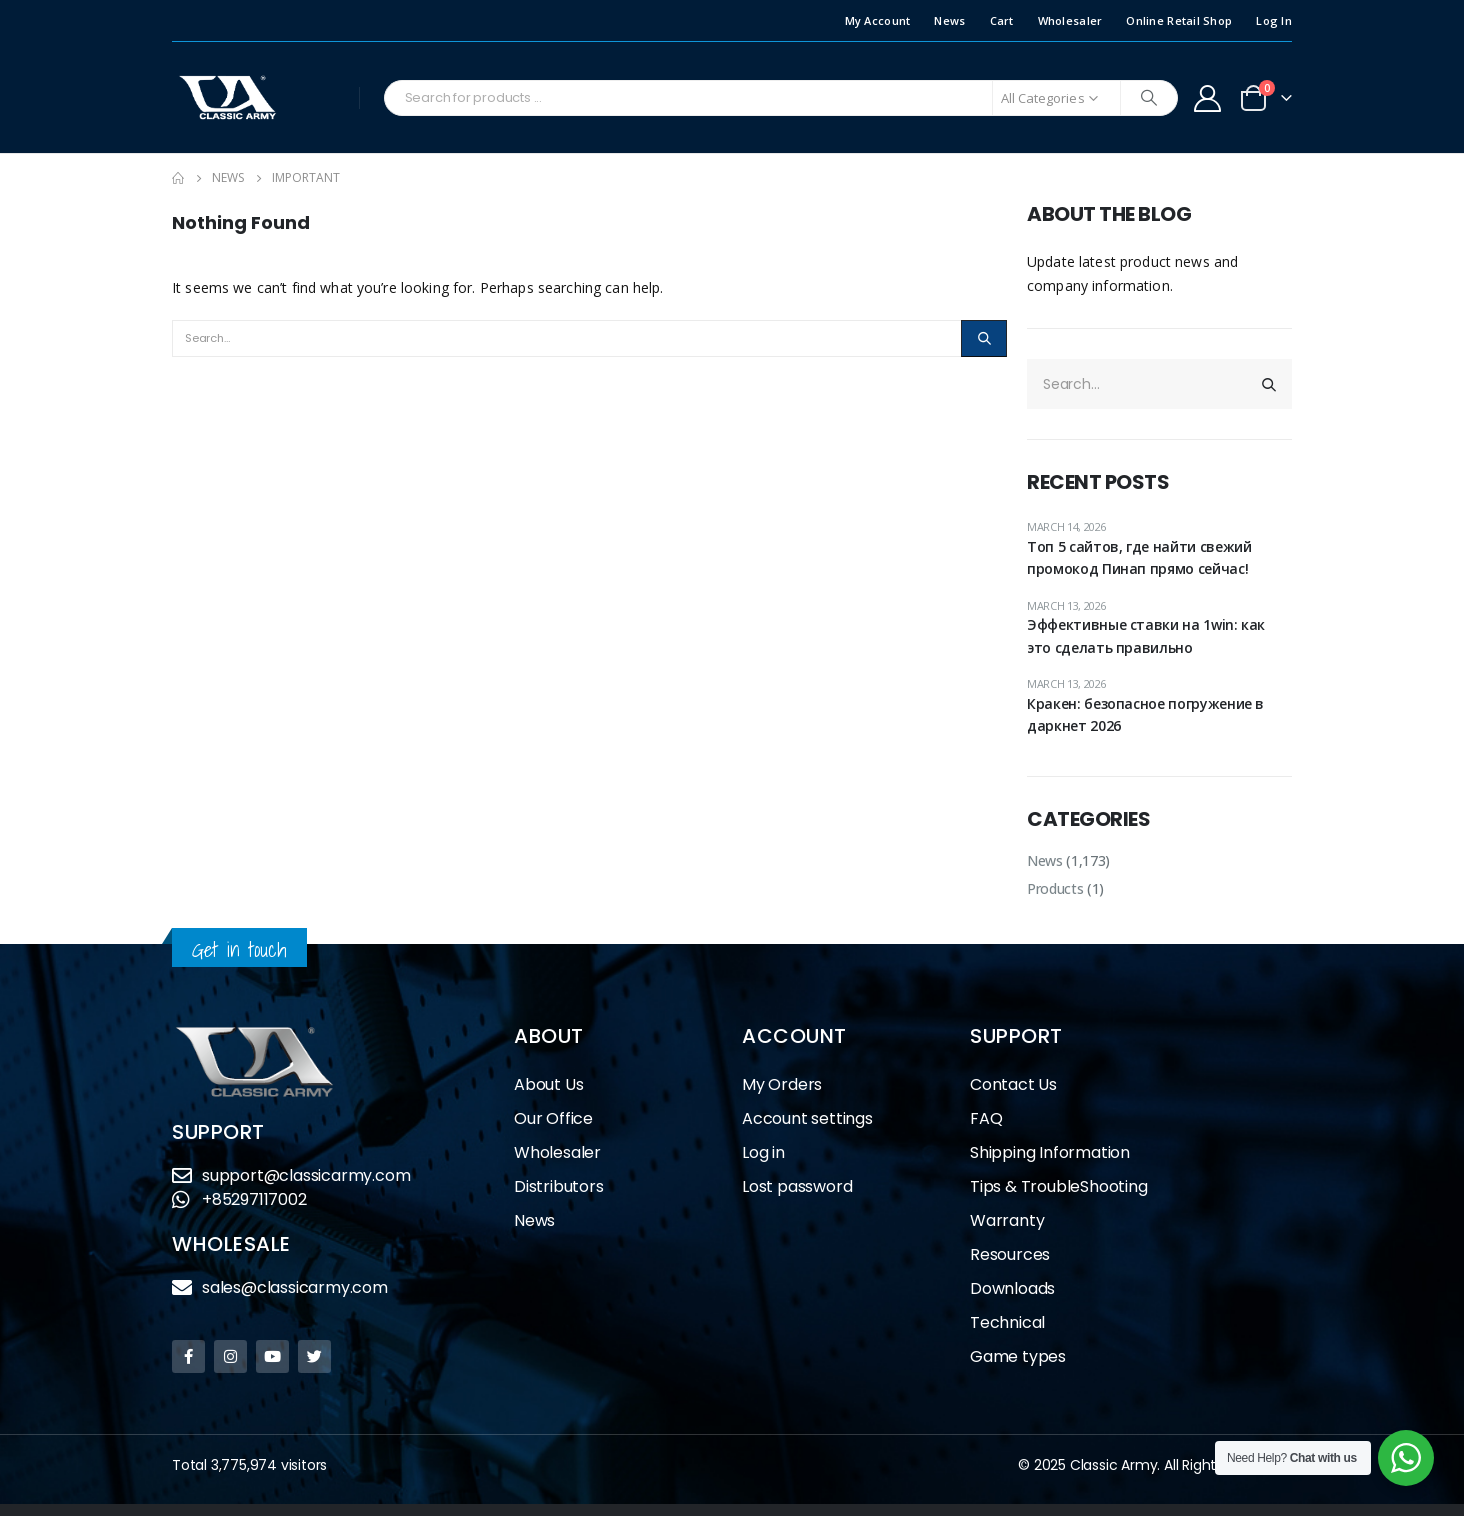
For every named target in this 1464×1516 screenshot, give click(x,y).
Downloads (1012, 1288)
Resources (1010, 1254)
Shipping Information (1050, 1152)
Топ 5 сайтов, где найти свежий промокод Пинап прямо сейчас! (1139, 557)
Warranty (1007, 1220)
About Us (548, 1084)
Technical (1007, 1322)
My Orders (782, 1084)
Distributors (564, 1186)
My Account (878, 20)
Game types (1018, 1356)
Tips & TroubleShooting (1059, 1186)
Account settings (807, 1118)
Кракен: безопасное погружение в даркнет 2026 (1145, 714)
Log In (1274, 20)
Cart (1002, 20)
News (949, 20)
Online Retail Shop (1179, 20)
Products (1055, 888)
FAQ (986, 1118)
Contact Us (1013, 1084)
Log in (763, 1152)
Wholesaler (1070, 20)
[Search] (1149, 98)
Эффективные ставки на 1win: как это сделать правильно (1146, 635)
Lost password (797, 1186)
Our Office (553, 1118)
